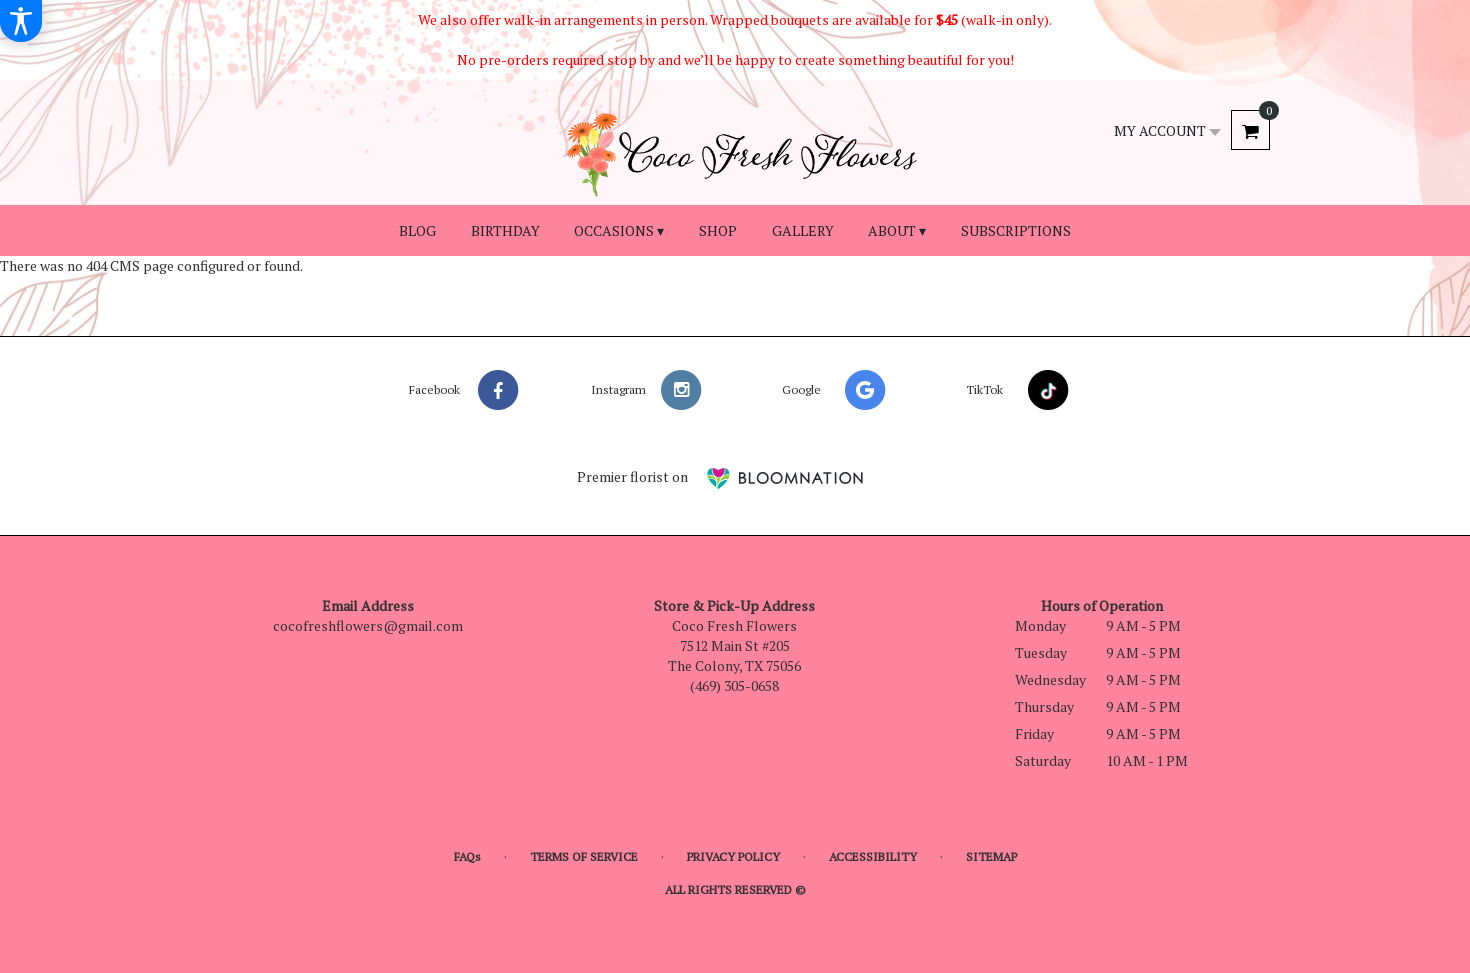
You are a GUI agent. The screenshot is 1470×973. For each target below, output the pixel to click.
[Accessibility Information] (21, 21)
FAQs (467, 856)
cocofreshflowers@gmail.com (368, 625)
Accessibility (873, 856)
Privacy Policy (733, 856)
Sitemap (991, 856)
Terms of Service (584, 856)
